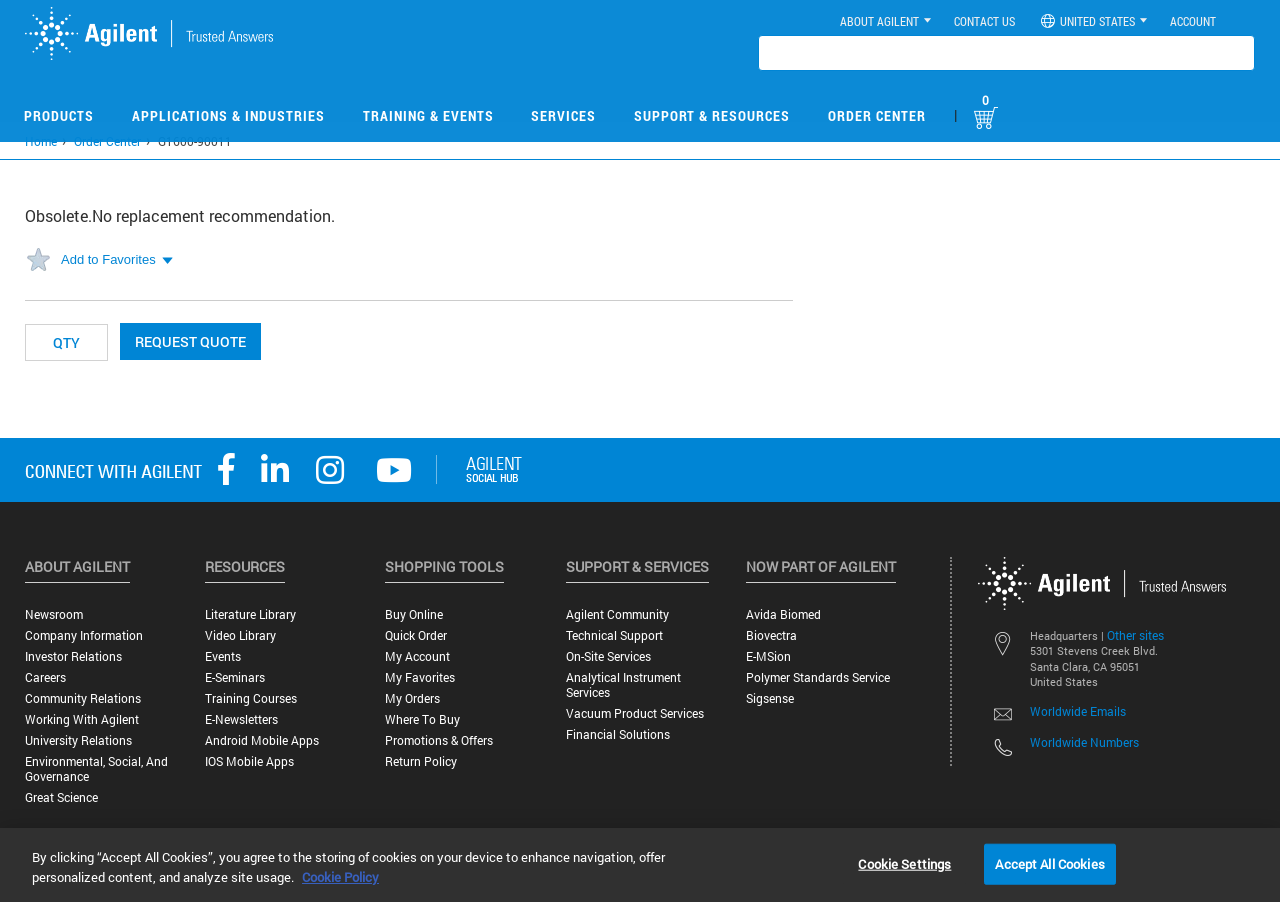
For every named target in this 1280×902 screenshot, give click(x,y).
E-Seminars (235, 677)
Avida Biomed (783, 614)
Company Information (84, 635)
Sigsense (770, 698)
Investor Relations (73, 656)
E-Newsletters (241, 719)
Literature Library (250, 614)
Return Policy (421, 761)
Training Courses (251, 698)
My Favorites (420, 677)
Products (59, 115)
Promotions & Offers (439, 740)
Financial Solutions (618, 734)
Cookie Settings (904, 863)
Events (223, 656)
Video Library (240, 635)
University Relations (78, 740)
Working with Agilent (82, 719)
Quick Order (416, 635)
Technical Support (614, 635)
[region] (640, 865)
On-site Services (608, 656)
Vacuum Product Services (635, 713)
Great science (61, 797)
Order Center (877, 115)
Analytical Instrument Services (623, 685)
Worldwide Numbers (1084, 742)
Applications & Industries (228, 115)
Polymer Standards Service (818, 677)
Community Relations (83, 698)
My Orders (412, 698)
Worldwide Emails (1078, 711)
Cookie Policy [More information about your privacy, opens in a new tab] (340, 877)
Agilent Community (617, 614)
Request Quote (190, 341)
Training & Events (428, 115)
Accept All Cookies (1049, 863)
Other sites (1135, 635)
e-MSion (768, 656)
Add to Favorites (108, 259)
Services (563, 115)
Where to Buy (422, 719)
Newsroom (54, 614)
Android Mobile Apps (262, 740)
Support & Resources (712, 115)
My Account (417, 656)
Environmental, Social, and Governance (96, 769)
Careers (45, 677)
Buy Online (414, 614)
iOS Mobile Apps (249, 761)
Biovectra (771, 635)
